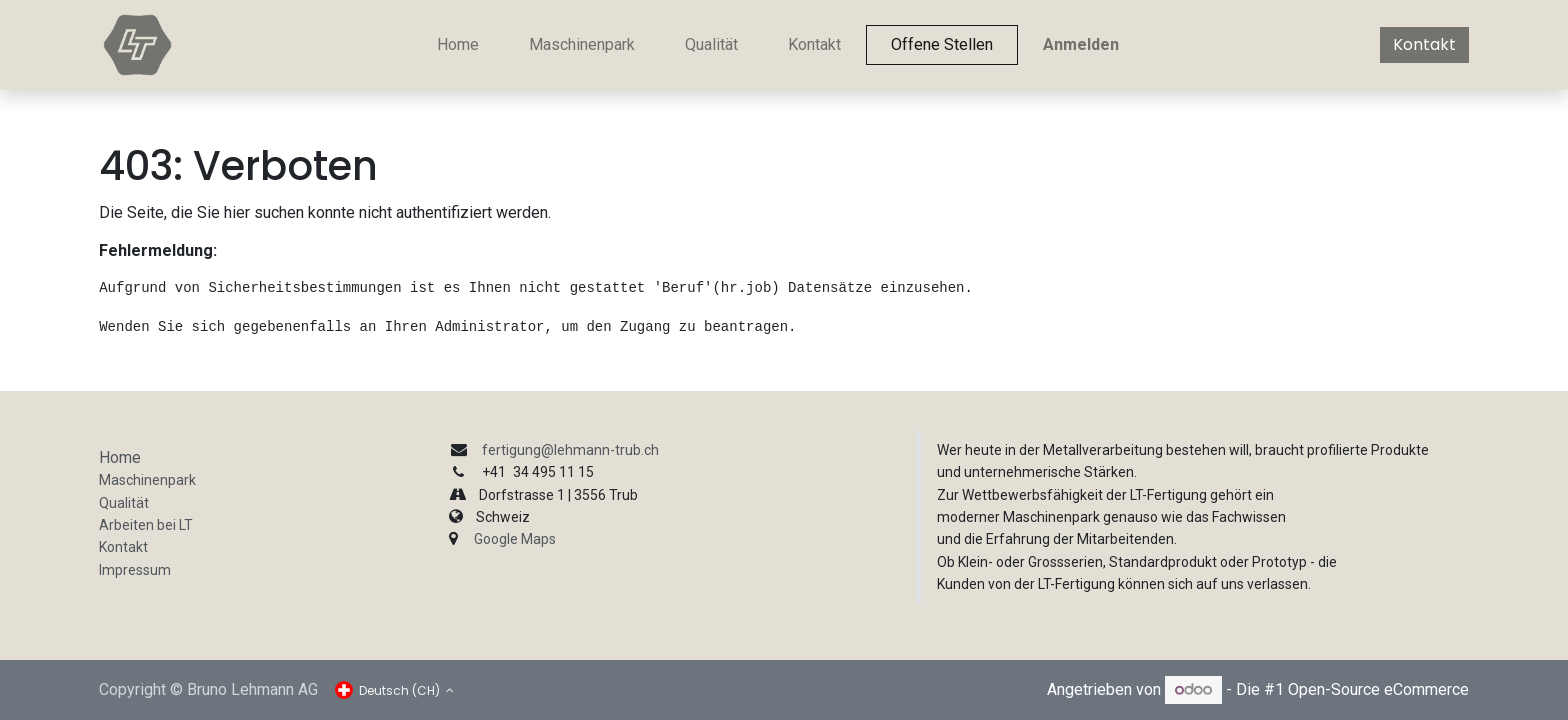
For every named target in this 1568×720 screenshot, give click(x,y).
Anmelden (1081, 44)
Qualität (124, 503)
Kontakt (1424, 44)
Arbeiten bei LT (146, 525)
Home (120, 457)
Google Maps (515, 539)
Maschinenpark (147, 480)
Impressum (135, 570)
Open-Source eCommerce (1378, 689)
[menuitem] (458, 45)
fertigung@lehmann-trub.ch (570, 450)
